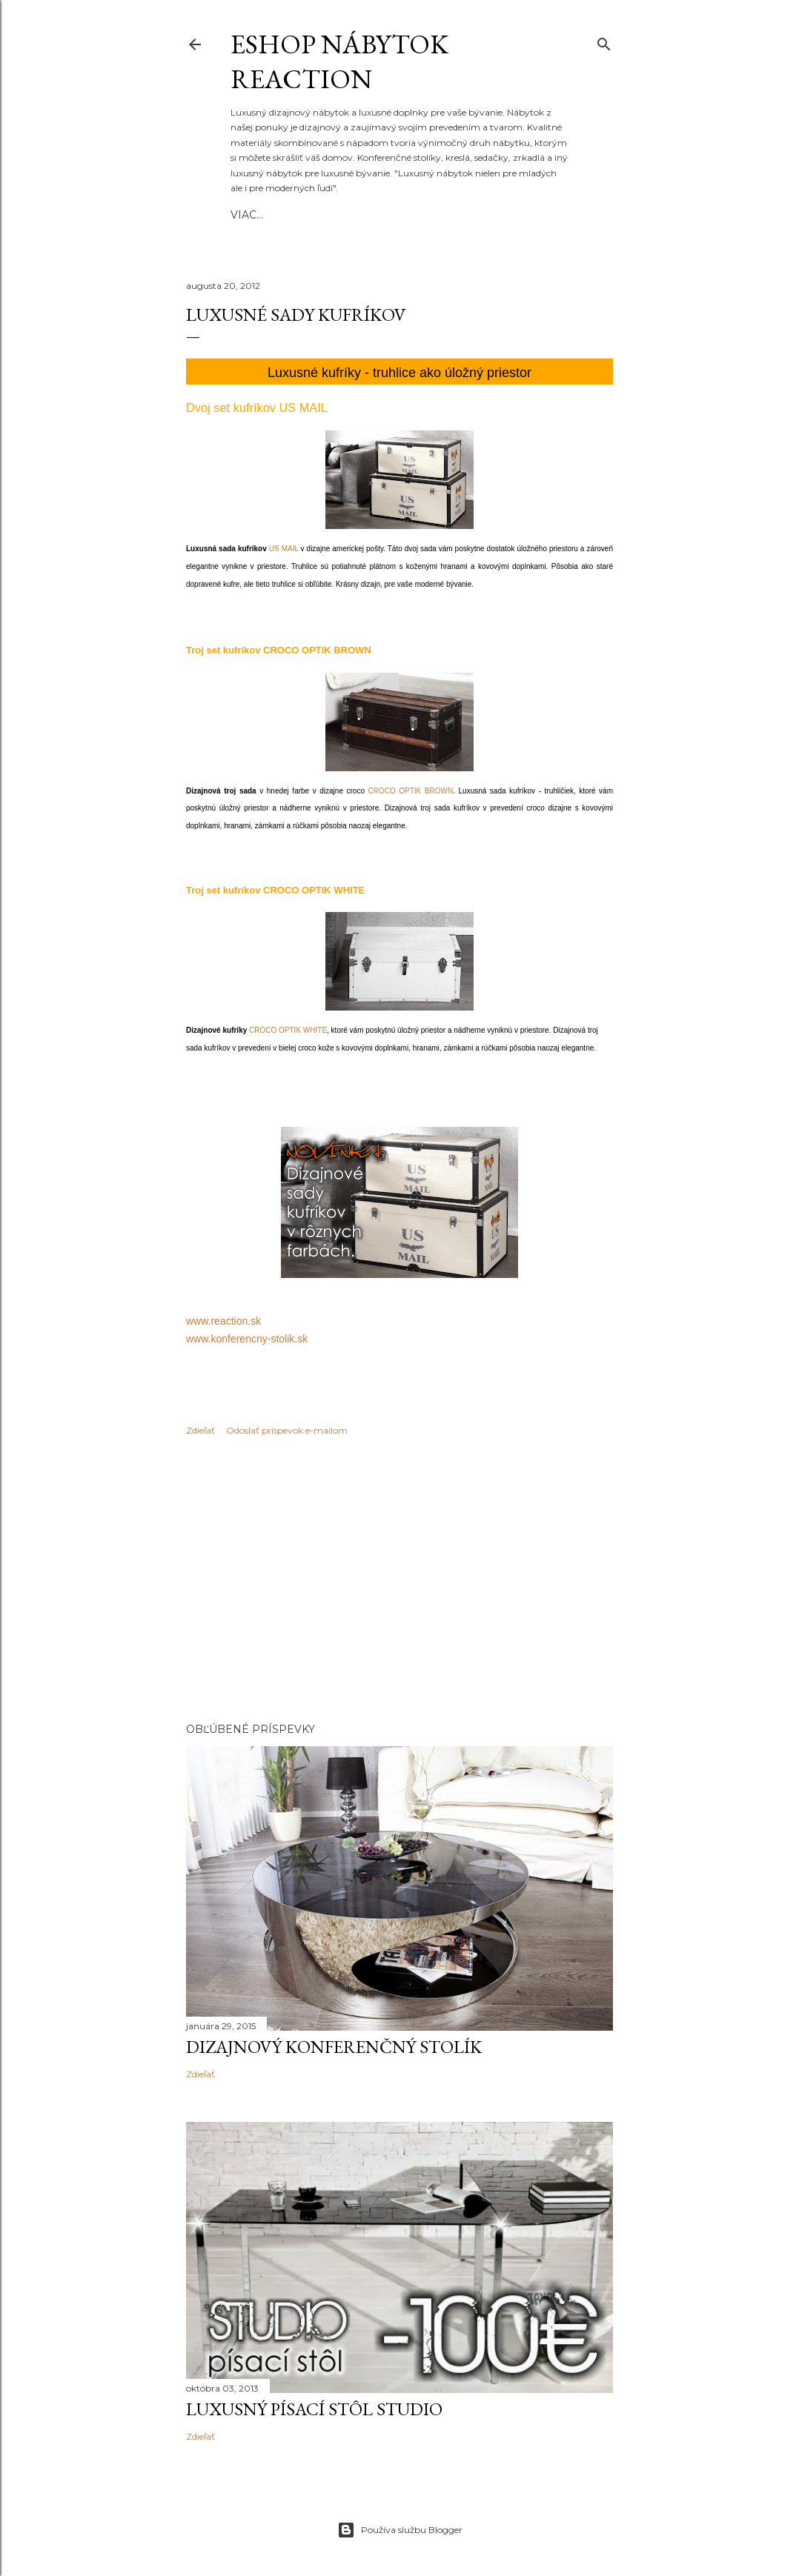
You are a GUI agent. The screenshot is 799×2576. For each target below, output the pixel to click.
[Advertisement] (399, 1581)
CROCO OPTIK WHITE (288, 1030)
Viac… (441, 215)
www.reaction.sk (223, 1321)
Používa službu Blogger (400, 2530)
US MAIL (284, 549)
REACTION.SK (320, 215)
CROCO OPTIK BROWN (411, 791)
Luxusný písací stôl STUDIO (314, 2408)
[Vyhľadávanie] (604, 41)
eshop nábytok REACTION (339, 61)
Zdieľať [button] (200, 1430)
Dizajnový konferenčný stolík (334, 2046)
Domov (253, 215)
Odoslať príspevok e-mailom (287, 1430)
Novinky (391, 215)
